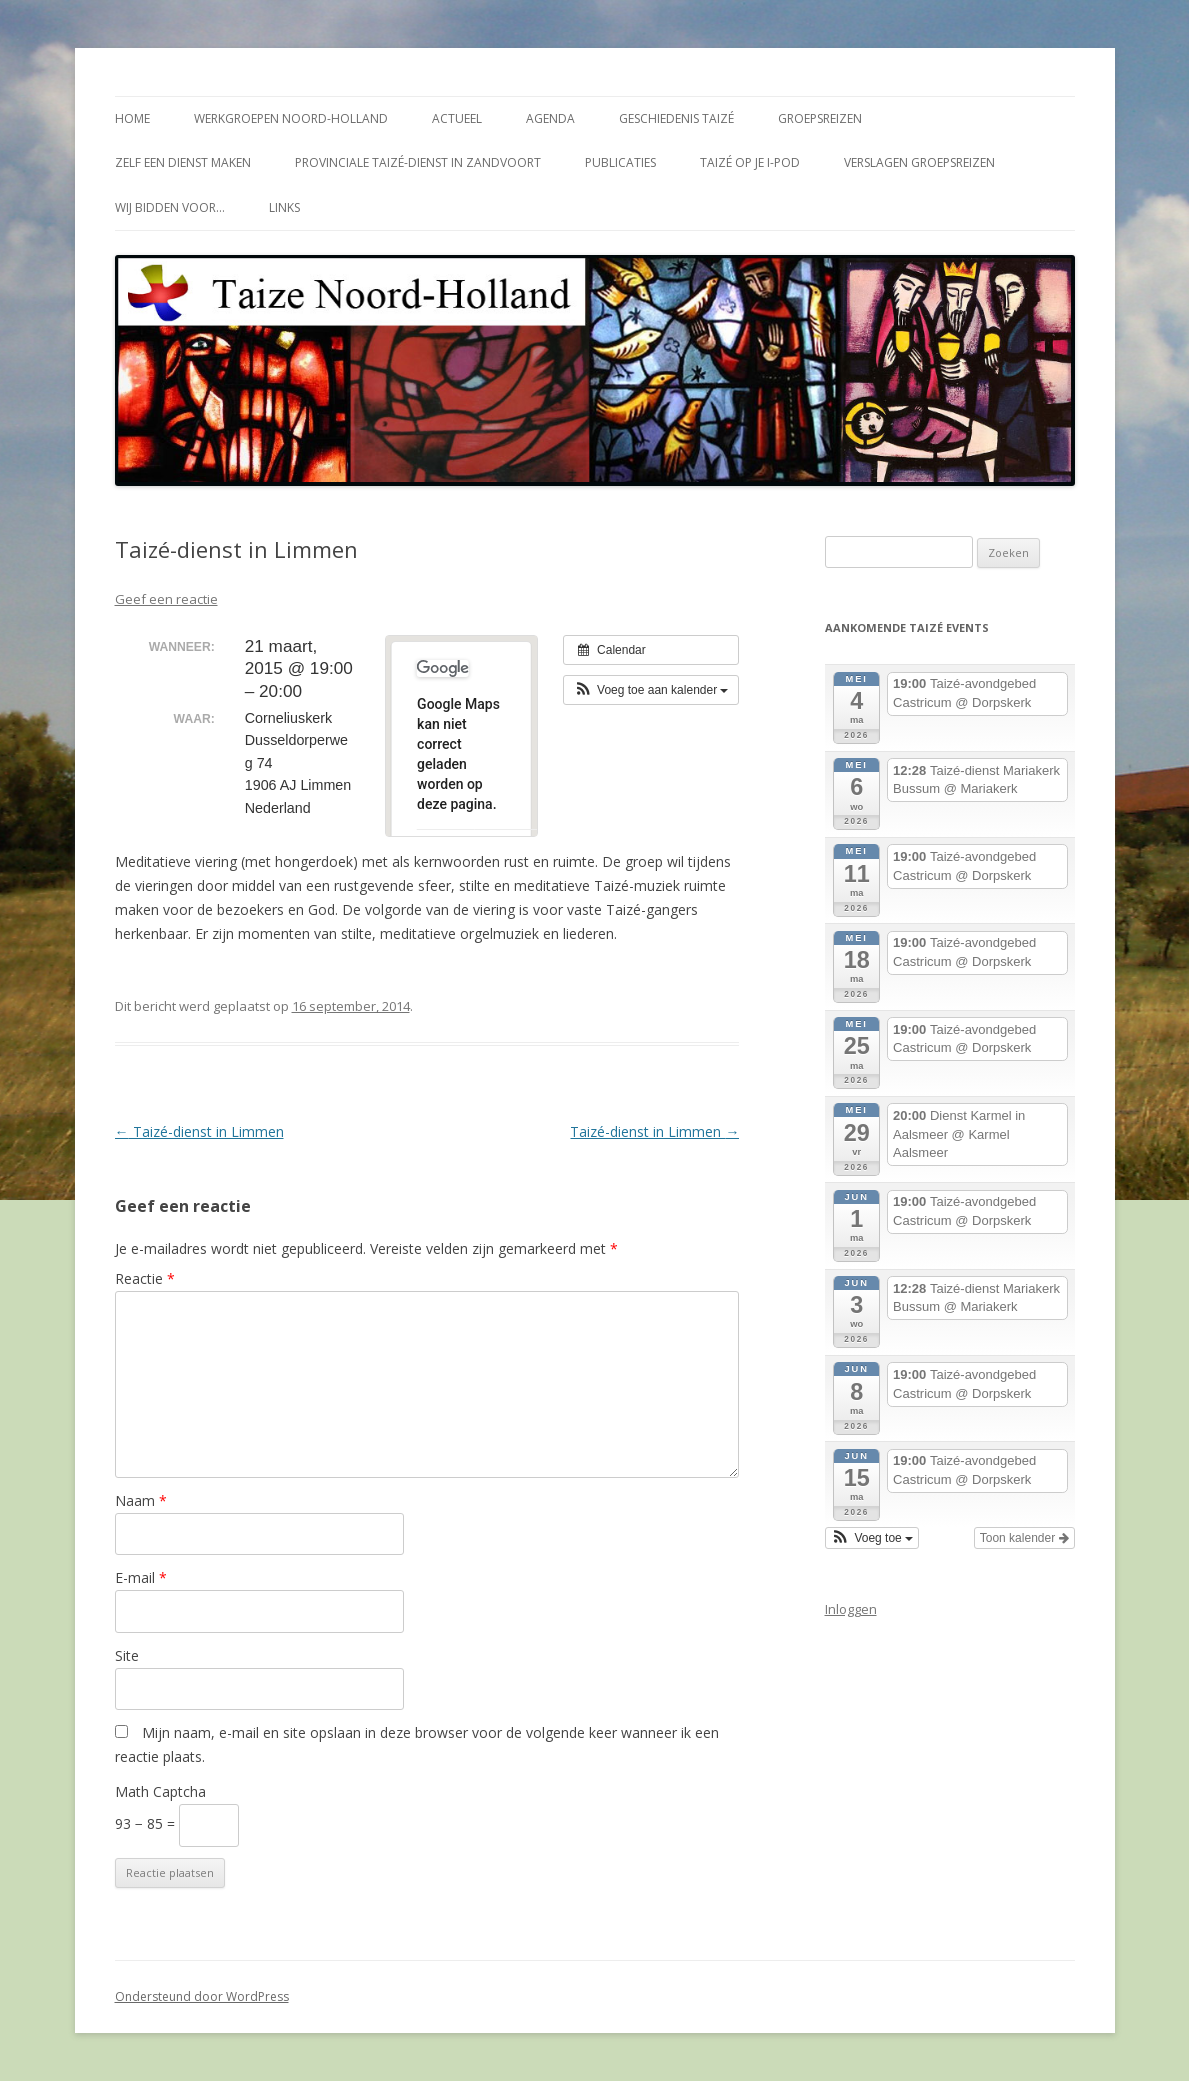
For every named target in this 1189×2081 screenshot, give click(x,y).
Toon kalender (1024, 1538)
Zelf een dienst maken (183, 162)
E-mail (141, 1577)
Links (284, 207)
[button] (651, 690)
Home (132, 118)
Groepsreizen (820, 118)
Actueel (457, 118)
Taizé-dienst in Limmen (199, 1131)
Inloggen (851, 1609)
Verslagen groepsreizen (919, 162)
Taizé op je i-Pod (750, 162)
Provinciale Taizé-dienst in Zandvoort (418, 162)
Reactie (145, 1278)
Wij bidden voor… (170, 207)
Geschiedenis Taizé (676, 118)
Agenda (550, 118)
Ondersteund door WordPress (202, 1996)
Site (127, 1655)
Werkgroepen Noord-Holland (291, 118)
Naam (141, 1500)
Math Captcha (160, 1791)
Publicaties (620, 162)
